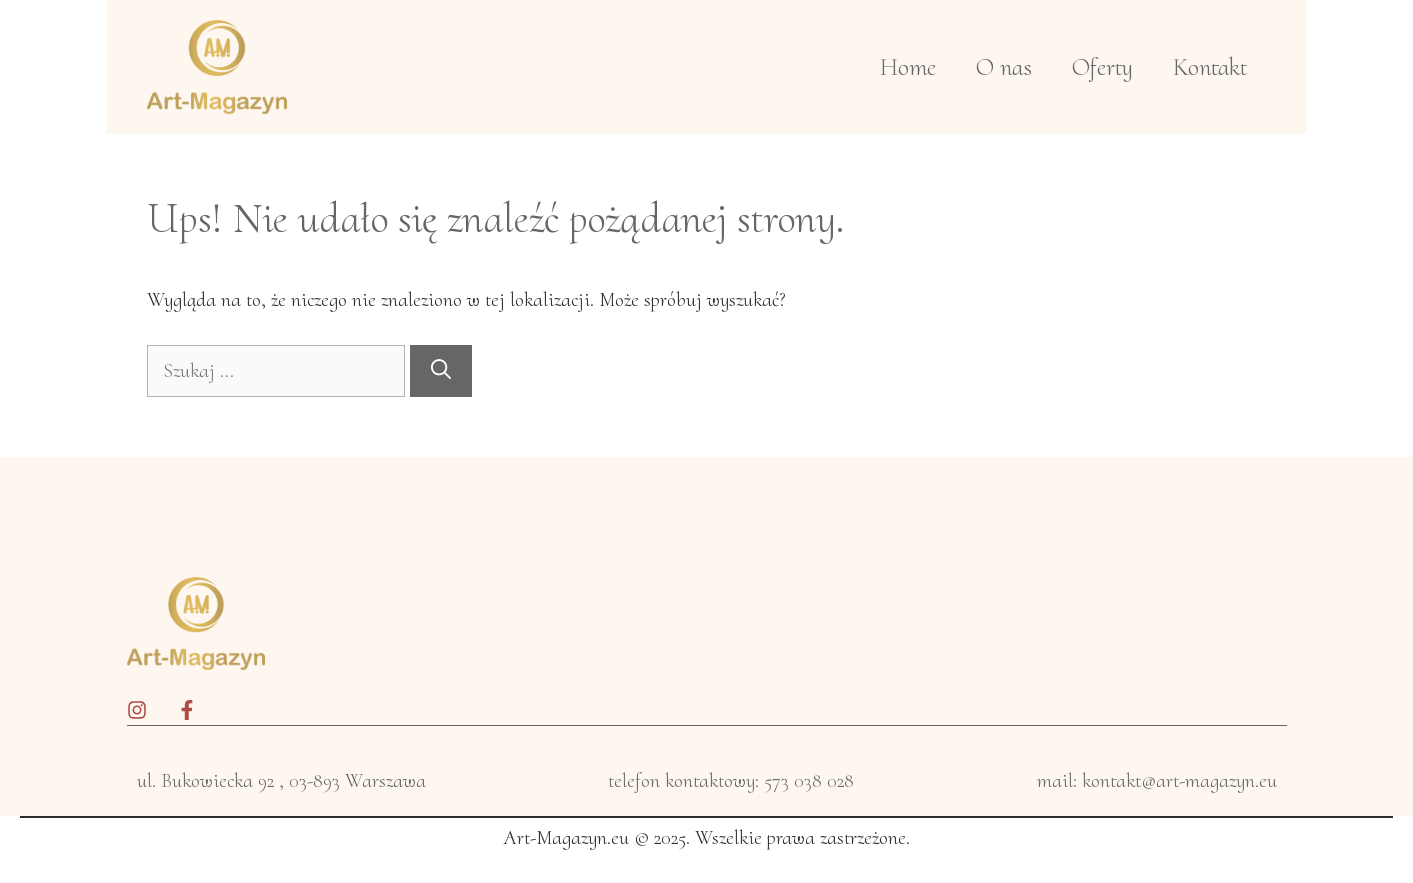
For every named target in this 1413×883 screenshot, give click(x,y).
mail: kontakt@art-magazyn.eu (1157, 781)
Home (908, 67)
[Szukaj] (441, 371)
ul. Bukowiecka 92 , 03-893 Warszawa (281, 781)
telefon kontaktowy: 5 (690, 781)
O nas (1004, 67)
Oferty (1102, 67)
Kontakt (1210, 67)
